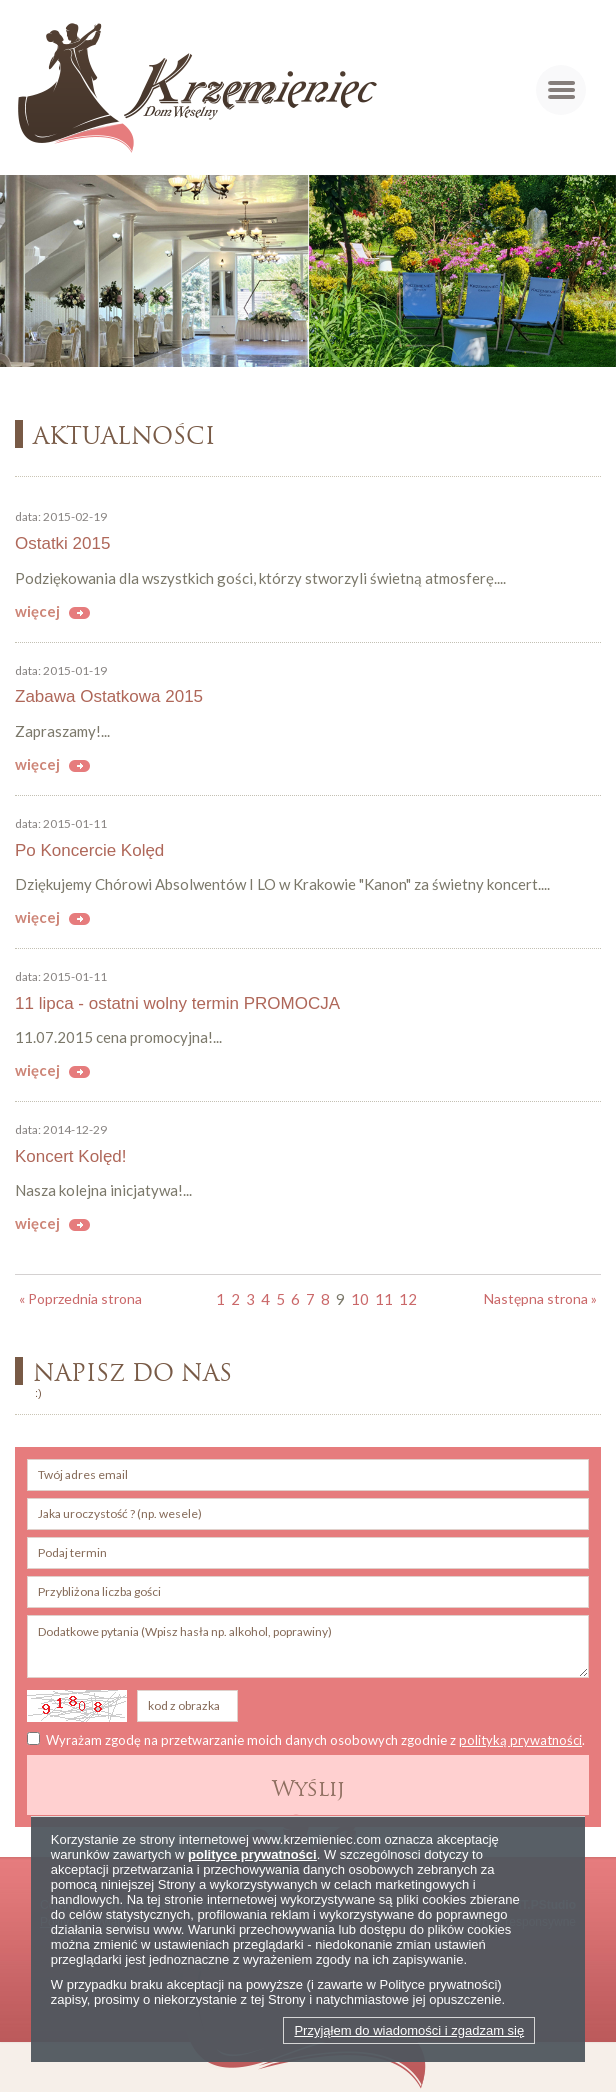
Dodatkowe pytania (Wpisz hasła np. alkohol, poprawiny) (308, 1646)
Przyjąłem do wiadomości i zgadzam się (409, 2030)
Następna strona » (540, 1298)
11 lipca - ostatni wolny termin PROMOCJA (177, 1003)
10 (360, 1299)
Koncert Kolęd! (71, 1156)
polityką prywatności (520, 1740)
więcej (37, 611)
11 (384, 1299)
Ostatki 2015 (62, 543)
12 (408, 1299)
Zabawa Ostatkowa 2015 (109, 696)
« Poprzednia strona (80, 1298)
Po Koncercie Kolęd (89, 850)
